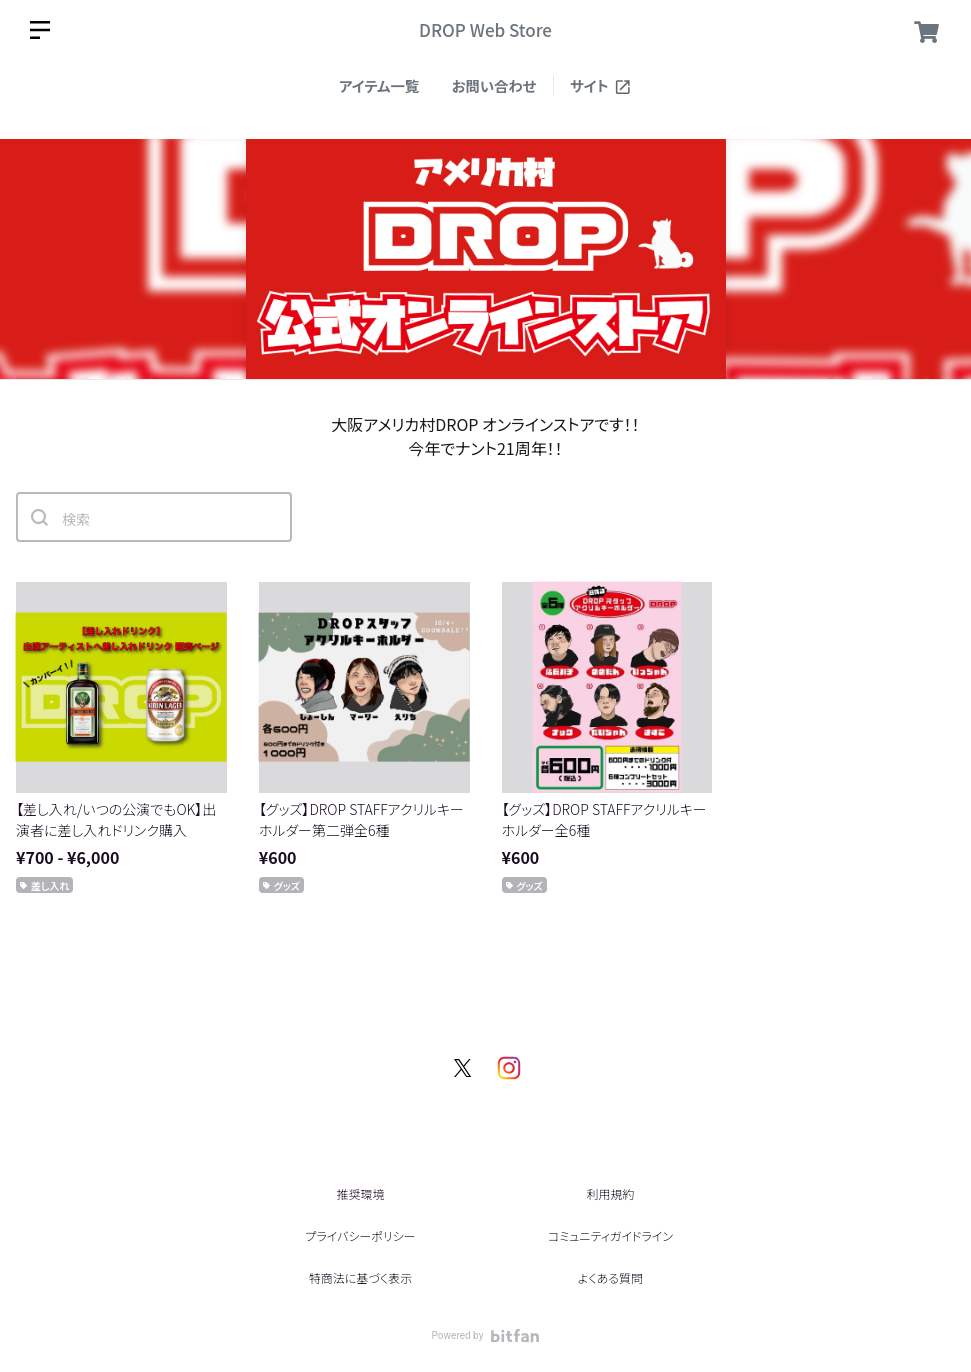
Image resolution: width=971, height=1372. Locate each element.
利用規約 (610, 1193)
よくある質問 (610, 1277)
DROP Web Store (485, 29)
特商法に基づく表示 (360, 1277)
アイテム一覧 (379, 85)
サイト (601, 85)
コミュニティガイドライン (610, 1235)
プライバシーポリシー (360, 1235)
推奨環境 (360, 1193)
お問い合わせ (494, 85)
